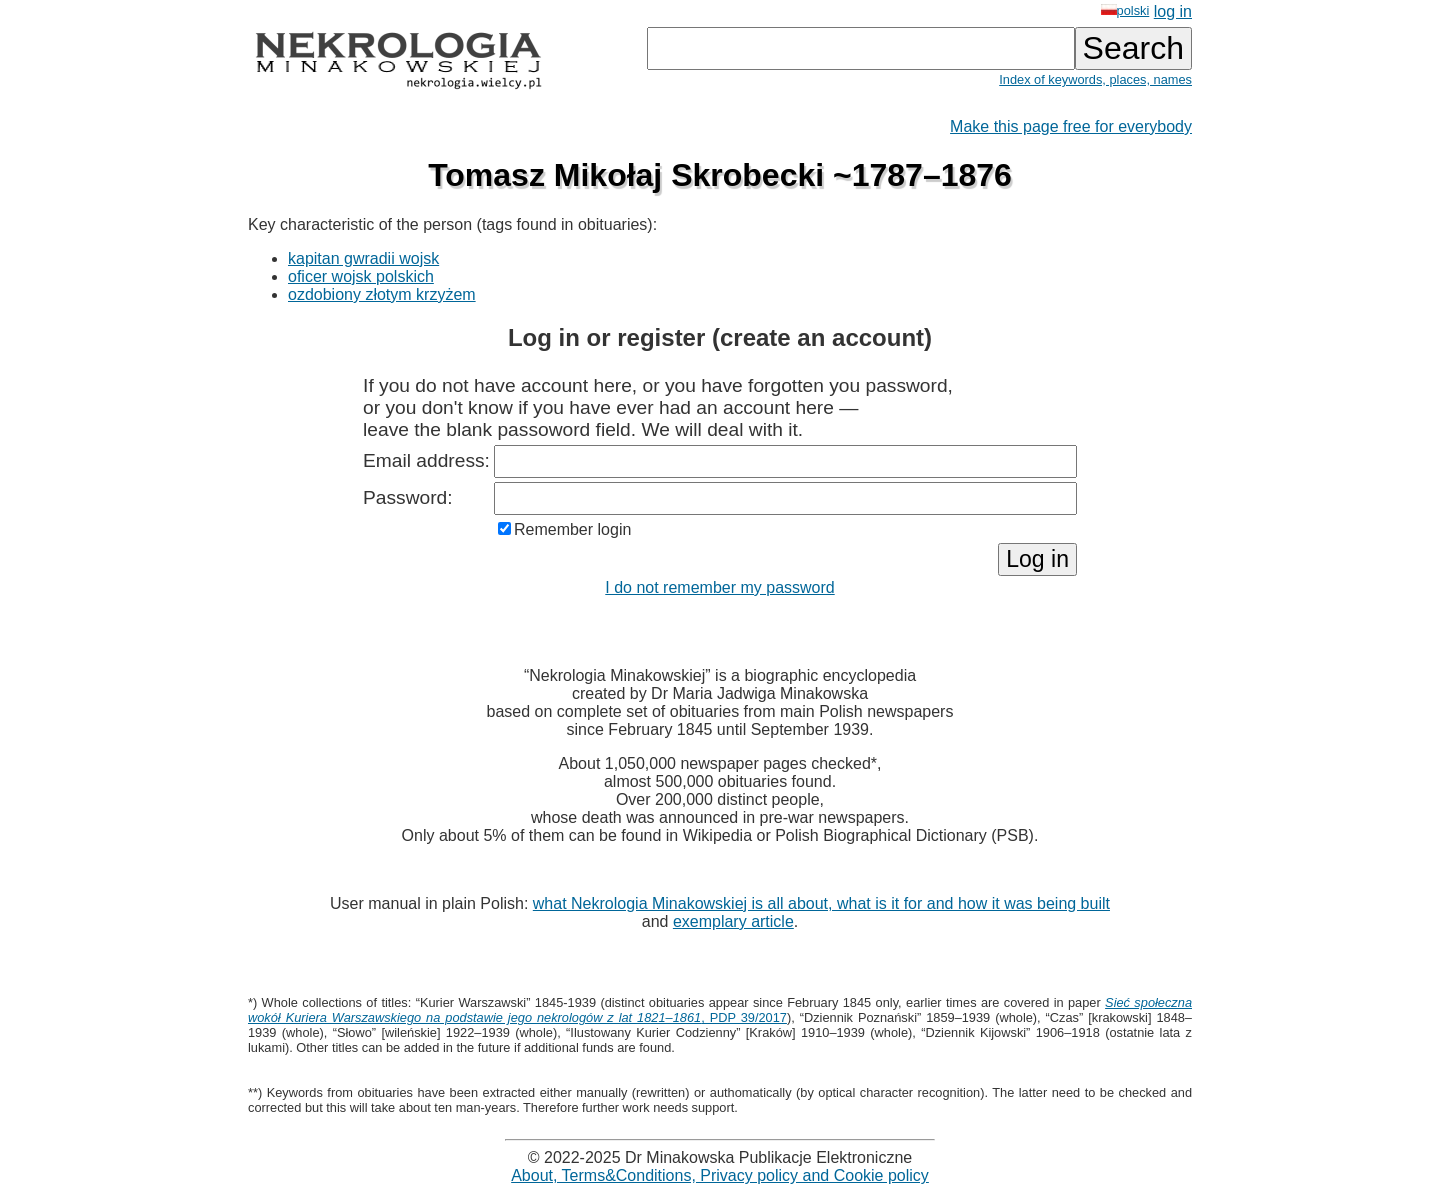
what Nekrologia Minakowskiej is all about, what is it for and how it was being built (821, 903)
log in (1173, 11)
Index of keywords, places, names (1095, 79)
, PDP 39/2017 (720, 1010)
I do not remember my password (719, 587)
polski (1125, 10)
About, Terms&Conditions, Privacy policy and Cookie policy (720, 1175)
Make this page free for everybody (1071, 126)
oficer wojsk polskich (361, 276)
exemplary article (733, 921)
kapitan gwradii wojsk (363, 258)
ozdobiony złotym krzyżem (382, 294)
